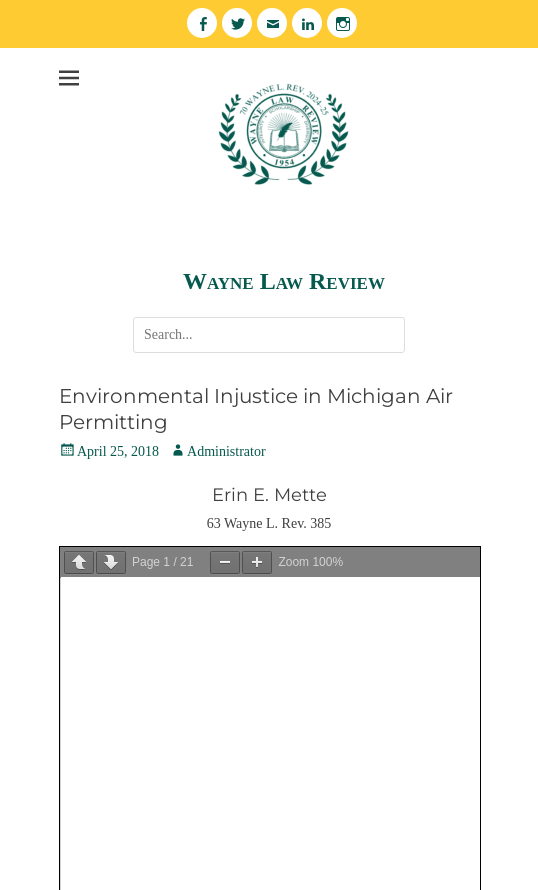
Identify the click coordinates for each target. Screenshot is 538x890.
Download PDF (103, 593)
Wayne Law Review (284, 281)
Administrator (226, 451)
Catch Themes (298, 868)
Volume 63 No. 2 (124, 627)
